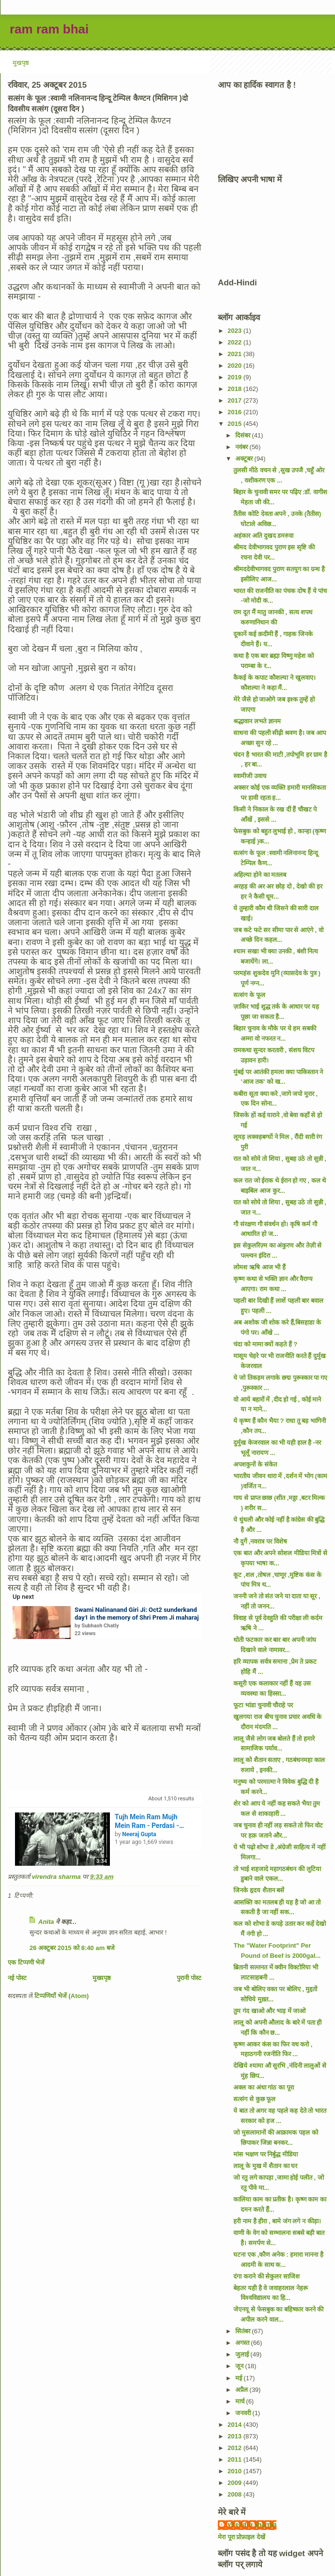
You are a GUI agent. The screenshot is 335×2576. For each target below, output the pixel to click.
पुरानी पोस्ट (189, 1978)
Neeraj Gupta (139, 1834)
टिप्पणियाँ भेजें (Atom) (61, 1995)
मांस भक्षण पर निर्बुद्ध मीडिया (265, 2154)
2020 (236, 365)
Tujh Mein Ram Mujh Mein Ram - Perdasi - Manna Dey (147, 1821)
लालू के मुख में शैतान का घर (265, 2166)
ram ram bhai (49, 29)
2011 (236, 2459)
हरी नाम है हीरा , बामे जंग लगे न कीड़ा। (276, 2221)
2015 (236, 423)
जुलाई (243, 2354)
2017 (236, 400)
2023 (236, 330)
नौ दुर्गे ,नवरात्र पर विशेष (260, 1541)
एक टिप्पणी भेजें (26, 1962)
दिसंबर (243, 435)
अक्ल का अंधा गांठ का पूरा (263, 2087)
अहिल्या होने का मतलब (259, 874)
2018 (236, 388)
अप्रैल (242, 2389)
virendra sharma (252, 2524)
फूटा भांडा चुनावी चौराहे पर (262, 1705)
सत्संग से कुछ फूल (254, 2099)
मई (239, 2378)
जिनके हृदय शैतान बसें (258, 1890)
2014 (236, 2424)
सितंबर (243, 2331)
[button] (64, 1632)
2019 (236, 377)
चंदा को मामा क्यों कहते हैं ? (265, 1344)
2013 (236, 2436)
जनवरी (244, 2413)
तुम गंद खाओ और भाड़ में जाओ (269, 2010)
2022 (236, 342)
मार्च (240, 2401)
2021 (236, 354)
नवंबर (242, 447)
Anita (46, 1921)
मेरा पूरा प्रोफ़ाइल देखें (241, 2537)
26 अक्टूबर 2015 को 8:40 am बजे (72, 1948)
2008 (236, 2494)
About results (171, 1798)
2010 (236, 2471)
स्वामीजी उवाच (249, 776)
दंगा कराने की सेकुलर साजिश (266, 2276)
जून (240, 2366)
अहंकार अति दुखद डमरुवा (263, 535)
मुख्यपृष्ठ (101, 1978)
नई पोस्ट (17, 1978)
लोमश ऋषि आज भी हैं (259, 1267)
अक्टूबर (245, 458)
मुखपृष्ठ (21, 62)
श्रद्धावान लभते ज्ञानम (256, 721)
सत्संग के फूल (249, 995)
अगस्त (243, 2342)
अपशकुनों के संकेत (254, 1464)
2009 (236, 2482)
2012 (236, 2447)
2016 (236, 412)
